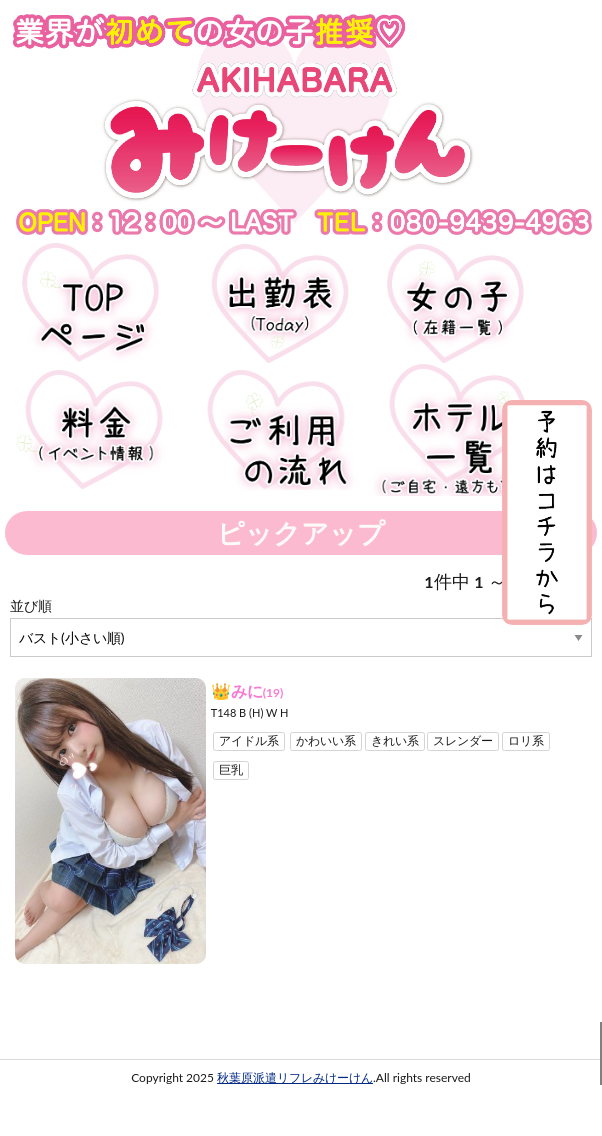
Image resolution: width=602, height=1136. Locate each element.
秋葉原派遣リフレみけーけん (295, 1077)
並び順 (31, 605)
